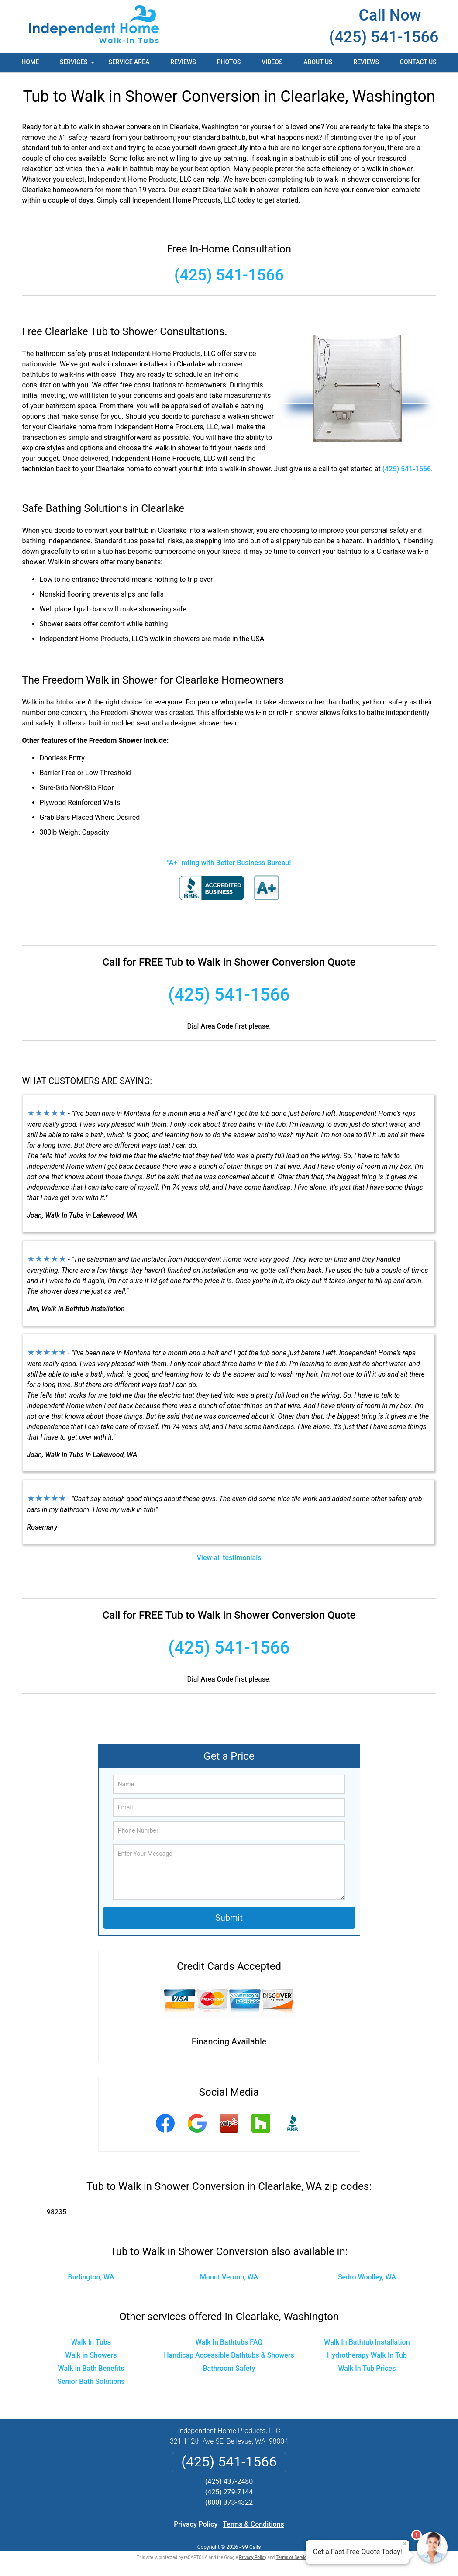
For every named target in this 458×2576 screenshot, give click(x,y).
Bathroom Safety (229, 2368)
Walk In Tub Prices (367, 2368)
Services (78, 65)
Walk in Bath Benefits (91, 2368)
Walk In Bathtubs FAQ (229, 2342)
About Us (317, 62)
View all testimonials (228, 1558)
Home (30, 62)
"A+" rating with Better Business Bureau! (229, 863)
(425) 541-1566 (384, 37)
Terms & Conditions (253, 2524)
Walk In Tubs (91, 2342)
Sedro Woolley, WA (367, 2277)
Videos (272, 62)
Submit (229, 1918)
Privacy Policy (195, 2524)
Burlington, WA (91, 2277)
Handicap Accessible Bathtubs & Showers (229, 2355)
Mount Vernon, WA (229, 2277)
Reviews (183, 62)
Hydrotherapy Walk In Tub (367, 2355)
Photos (229, 62)
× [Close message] (405, 2543)
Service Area (128, 62)
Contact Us (418, 62)
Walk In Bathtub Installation (367, 2342)
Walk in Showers (91, 2355)
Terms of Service (292, 2557)
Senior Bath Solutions (90, 2381)
